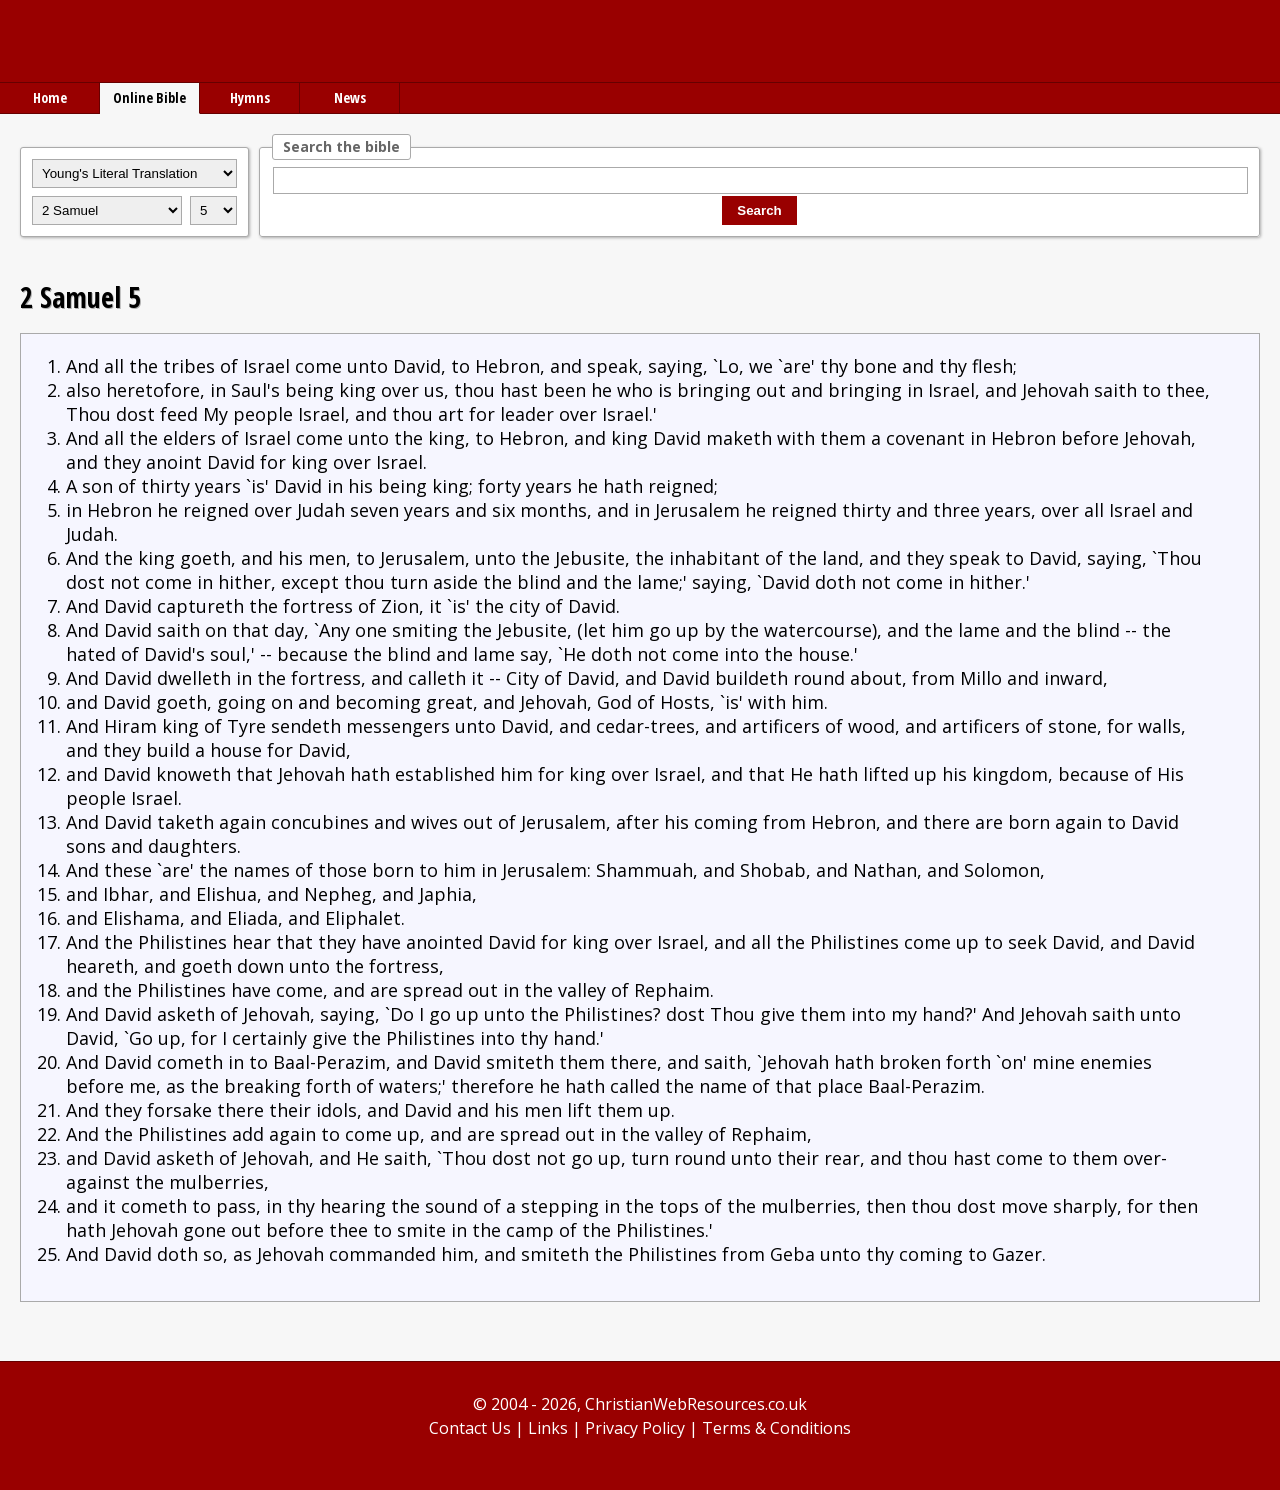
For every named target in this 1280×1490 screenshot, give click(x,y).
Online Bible (149, 97)
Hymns (250, 97)
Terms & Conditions (776, 1428)
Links (548, 1428)
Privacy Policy (635, 1428)
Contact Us (470, 1428)
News (350, 97)
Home (50, 97)
